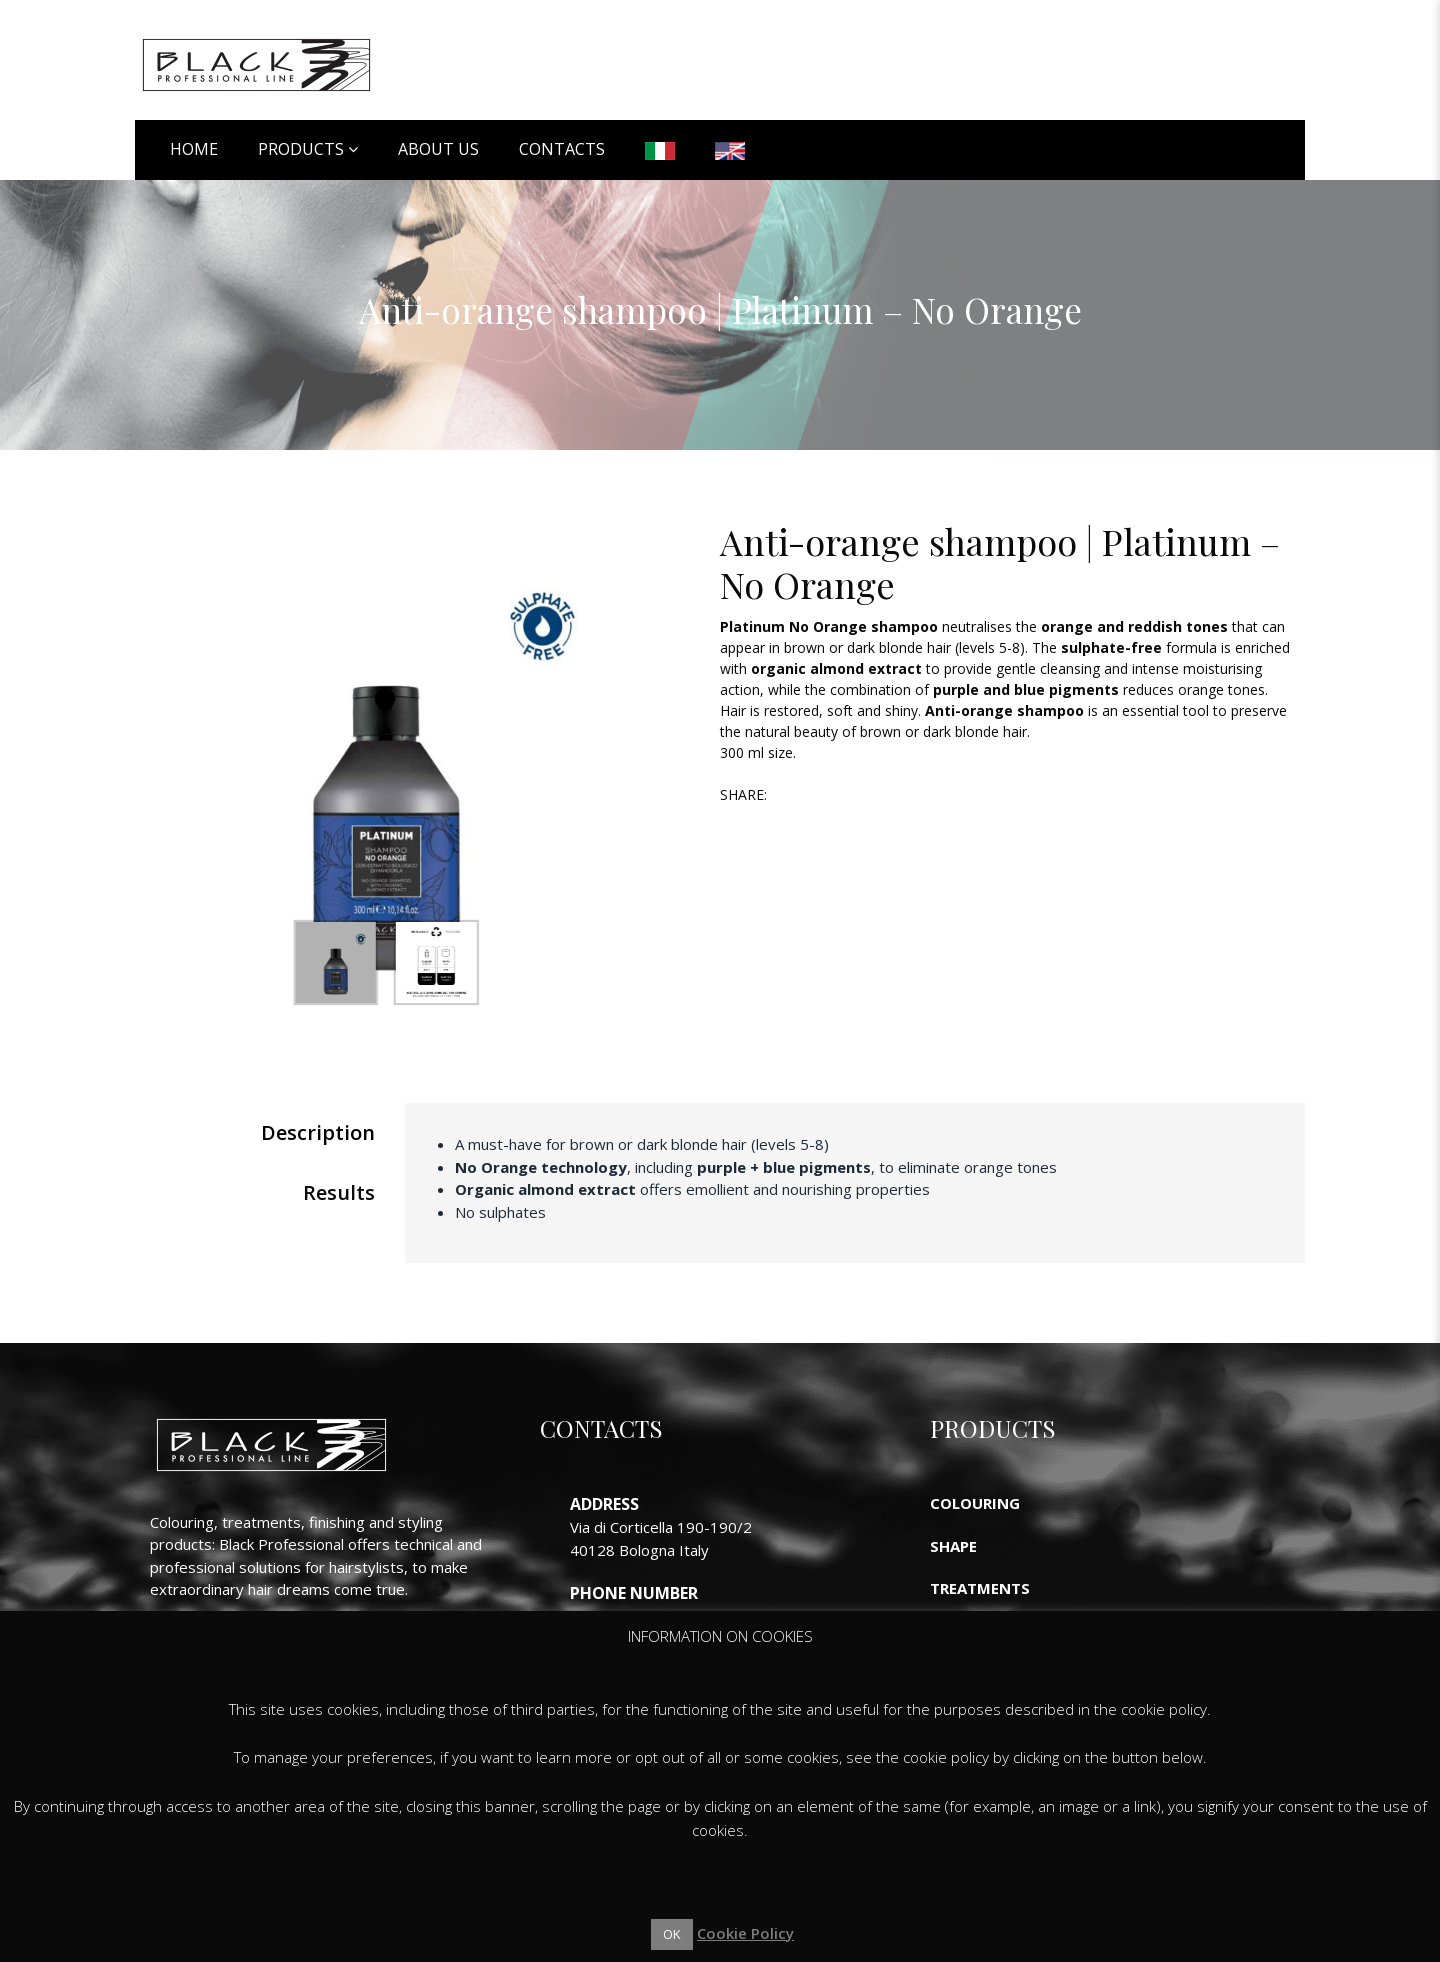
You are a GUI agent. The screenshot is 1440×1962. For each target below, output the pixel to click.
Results (339, 1192)
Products (301, 149)
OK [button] (672, 1934)
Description (318, 1132)
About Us (438, 149)
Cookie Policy (745, 1933)
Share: (743, 794)
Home (194, 149)
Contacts (562, 149)
